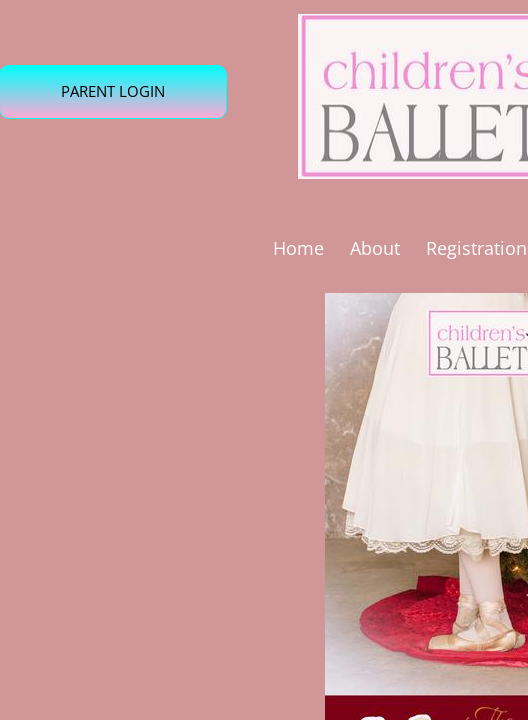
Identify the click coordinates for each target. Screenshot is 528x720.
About (375, 248)
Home (298, 248)
